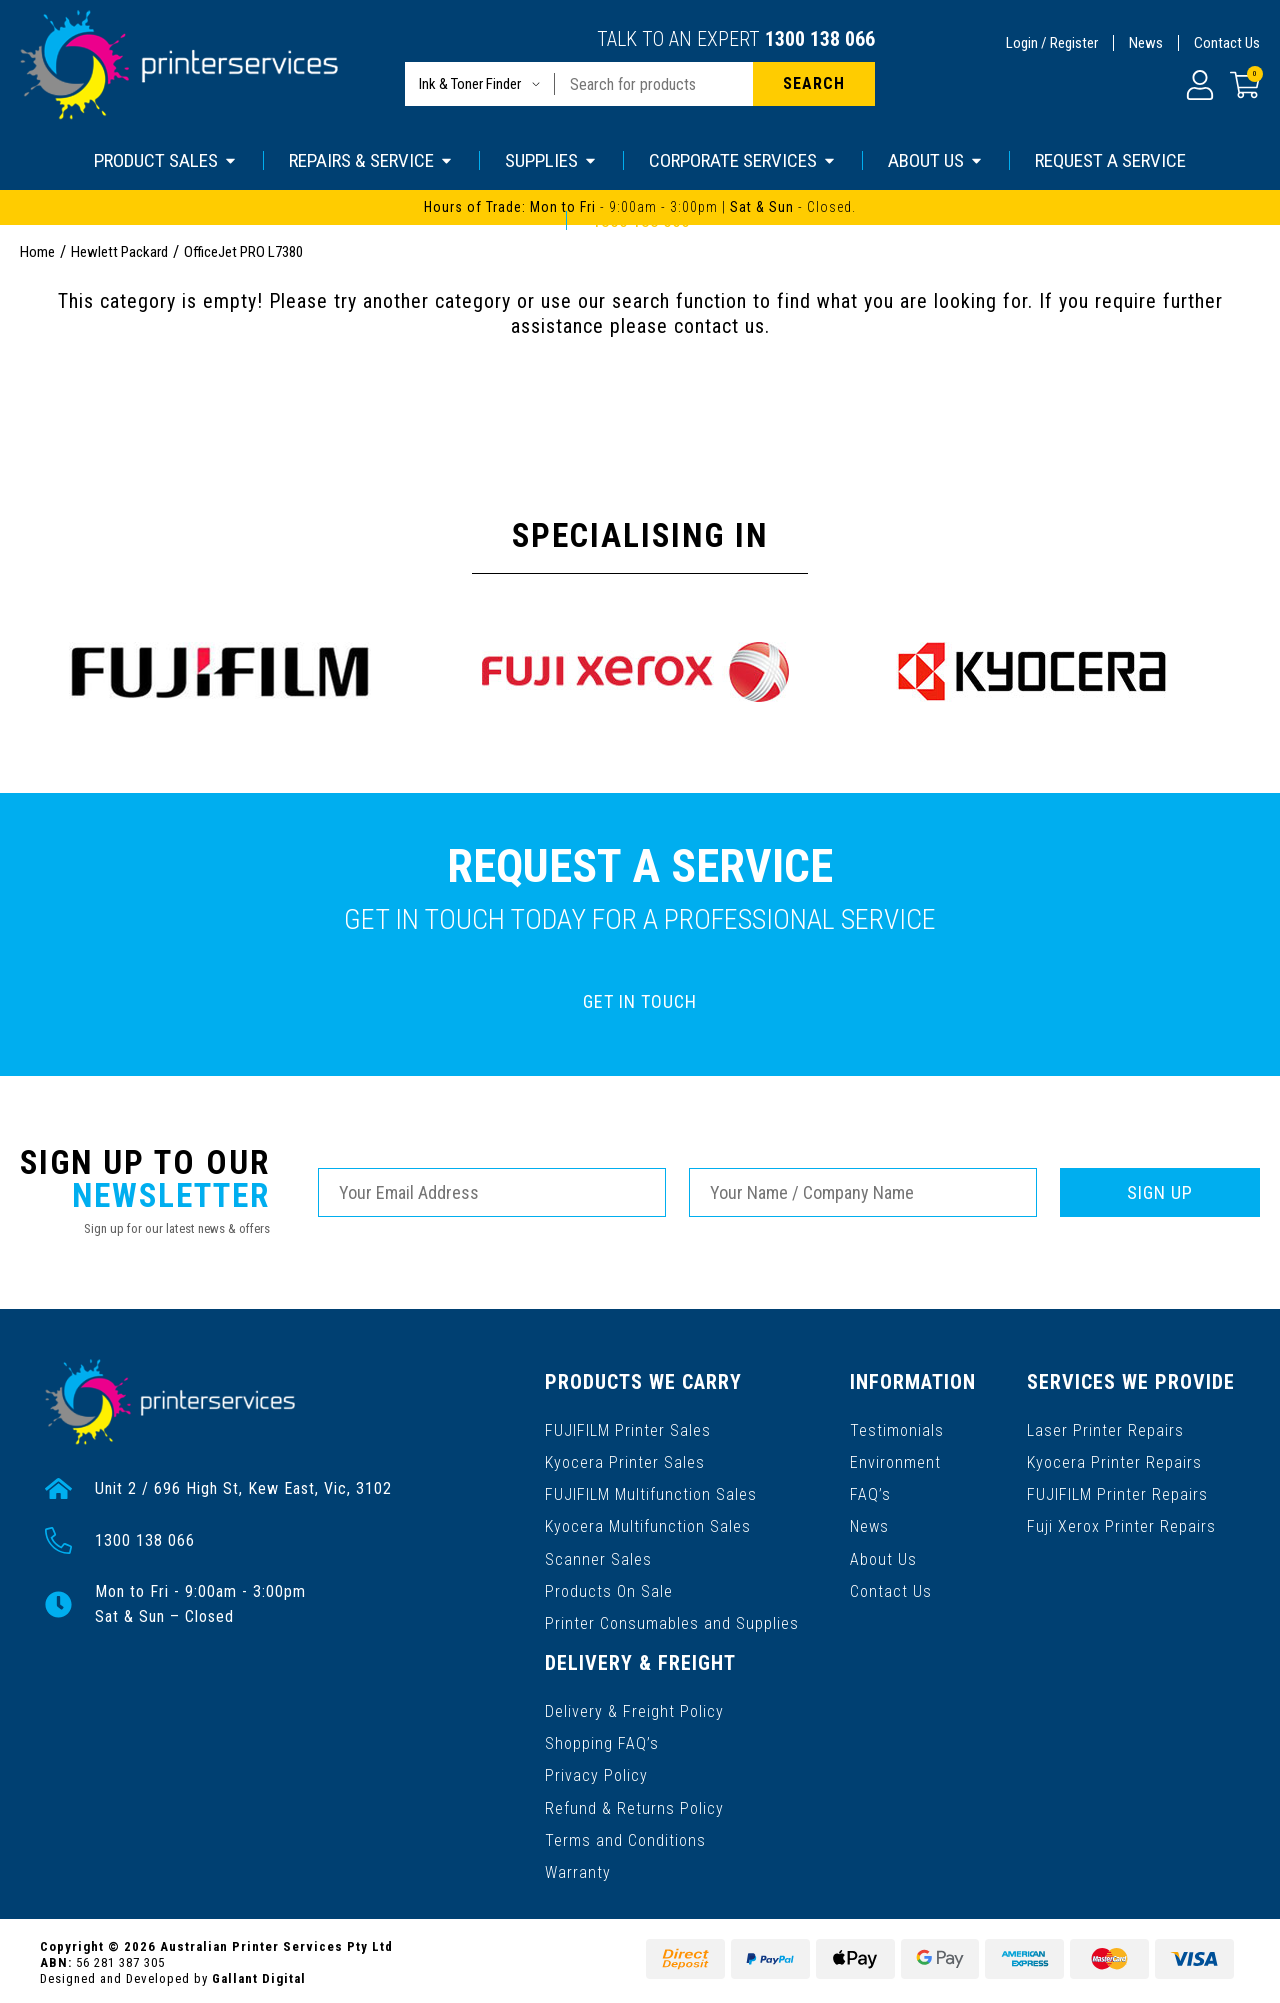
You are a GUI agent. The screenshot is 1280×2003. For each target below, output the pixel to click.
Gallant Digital (259, 1974)
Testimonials (897, 1429)
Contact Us (1227, 43)
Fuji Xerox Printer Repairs (1121, 1525)
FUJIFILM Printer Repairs (1117, 1493)
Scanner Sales (598, 1557)
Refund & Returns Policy (634, 1804)
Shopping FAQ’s (602, 1740)
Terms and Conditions (625, 1836)
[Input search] (654, 84)
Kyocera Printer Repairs (1114, 1461)
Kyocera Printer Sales (625, 1461)
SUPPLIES (551, 160)
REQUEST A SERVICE (1110, 160)
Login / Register (1052, 43)
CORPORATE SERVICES (743, 160)
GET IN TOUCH (640, 1001)
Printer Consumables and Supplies (672, 1621)
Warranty (578, 1868)
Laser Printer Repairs (1105, 1429)
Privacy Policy (596, 1772)
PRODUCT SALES (166, 160)
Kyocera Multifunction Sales (648, 1525)
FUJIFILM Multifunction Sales (651, 1493)
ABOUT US (936, 160)
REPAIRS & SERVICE (371, 160)
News (1146, 43)
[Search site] (814, 84)
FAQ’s (870, 1493)
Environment (895, 1461)
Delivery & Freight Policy (634, 1708)
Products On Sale (609, 1589)
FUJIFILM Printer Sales (628, 1429)
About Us (883, 1557)
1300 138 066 (820, 39)
